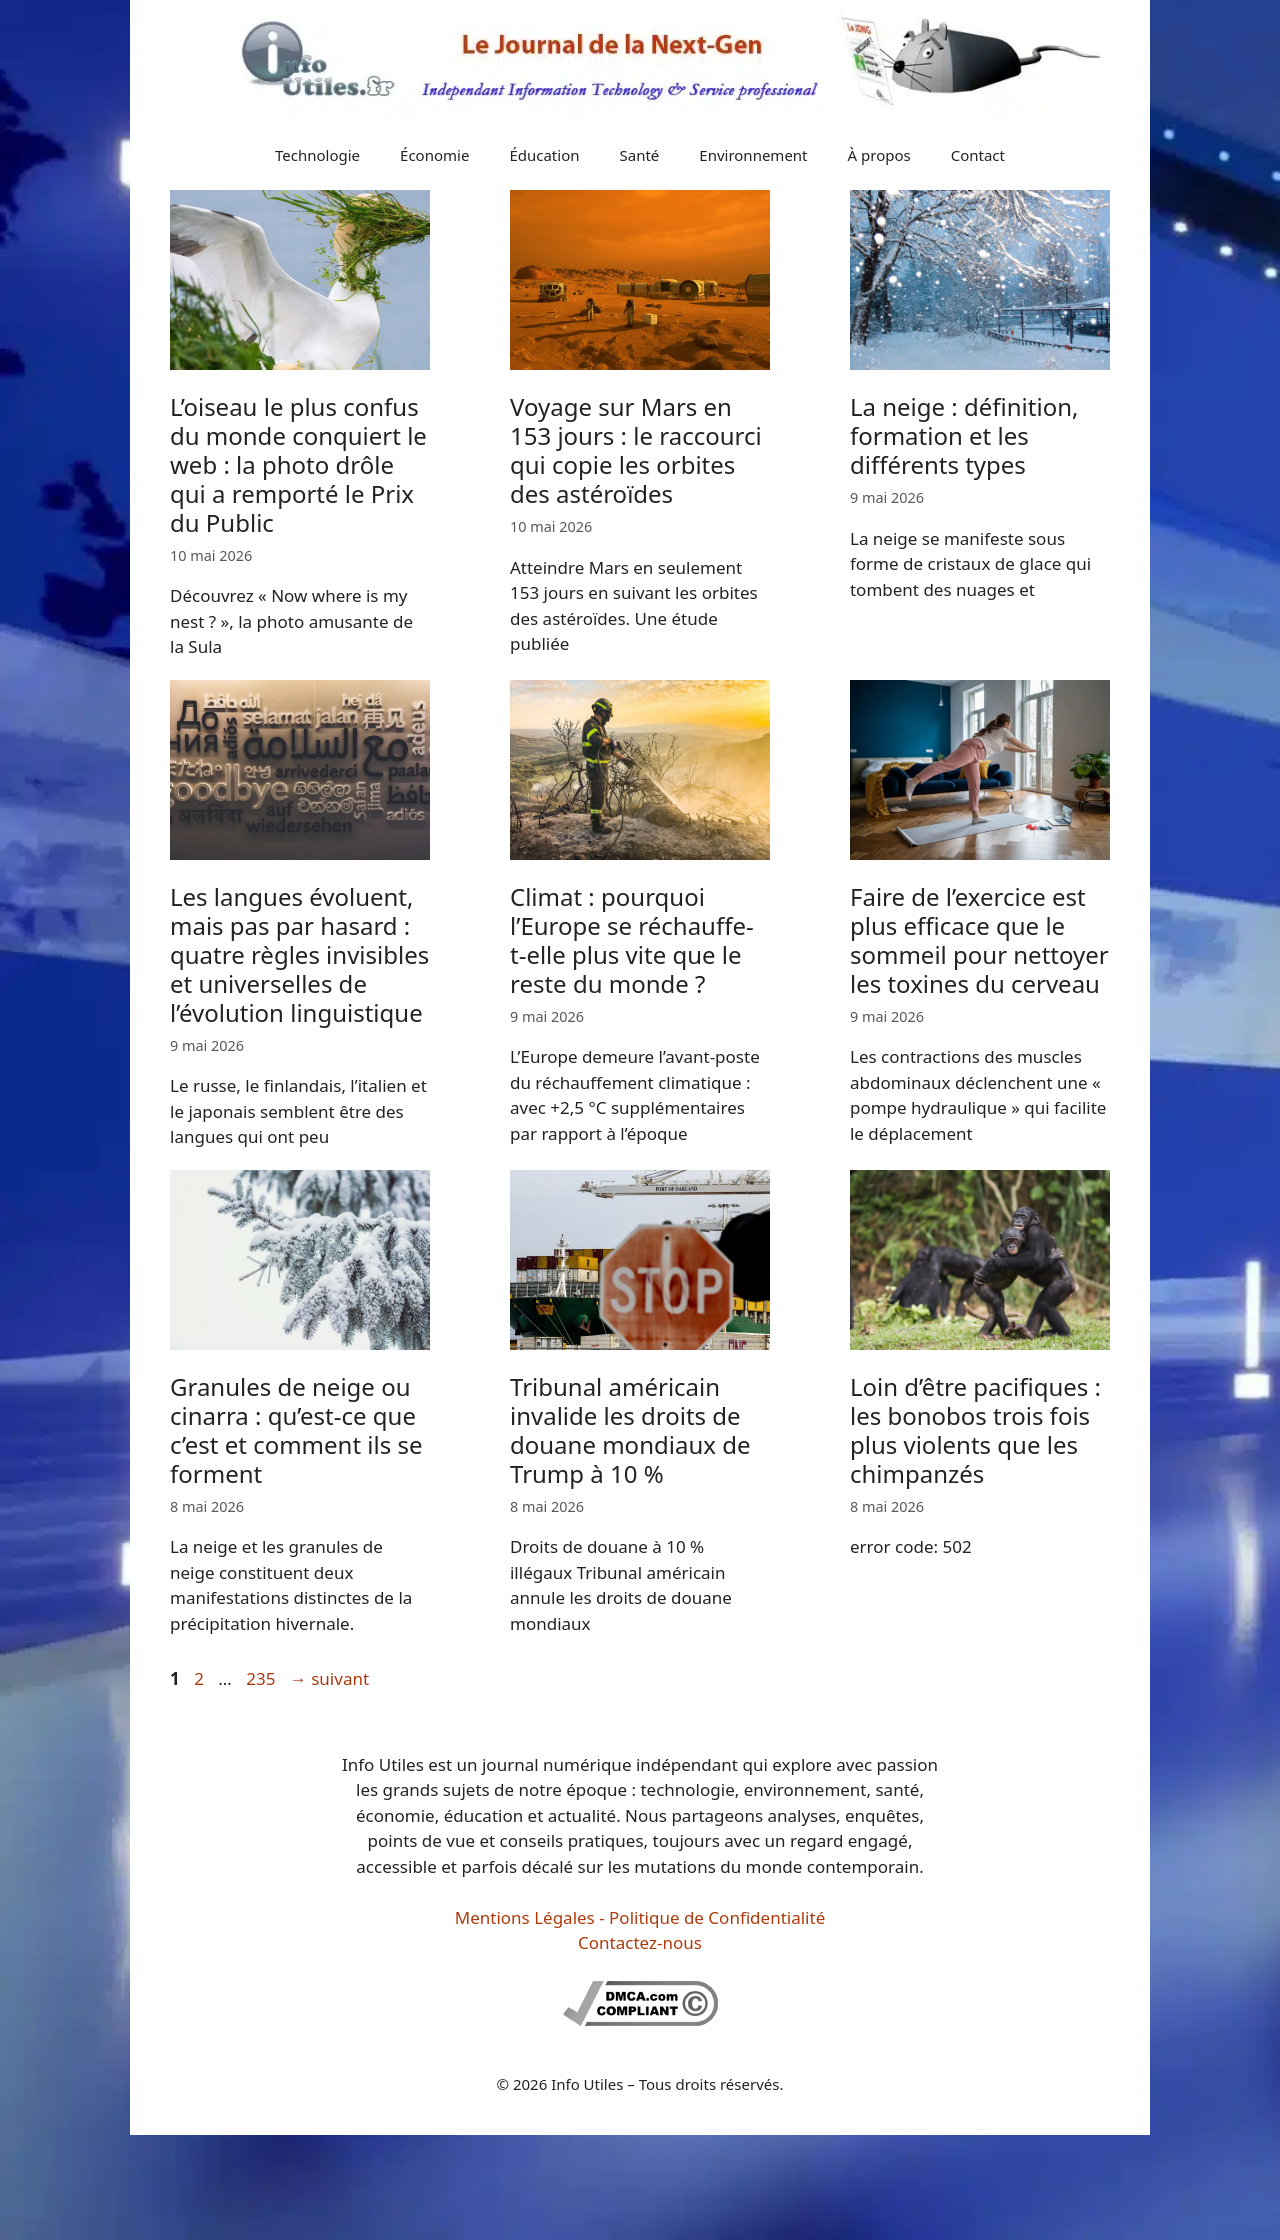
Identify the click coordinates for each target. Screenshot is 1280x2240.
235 (262, 1678)
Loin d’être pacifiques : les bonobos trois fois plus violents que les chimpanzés (975, 1429)
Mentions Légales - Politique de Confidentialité (640, 1917)
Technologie (317, 155)
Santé (640, 155)
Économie (434, 155)
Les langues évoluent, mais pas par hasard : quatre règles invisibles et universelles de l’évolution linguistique (299, 954)
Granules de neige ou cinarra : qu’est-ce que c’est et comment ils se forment (296, 1429)
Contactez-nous (640, 1942)
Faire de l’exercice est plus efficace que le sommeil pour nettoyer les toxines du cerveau (979, 939)
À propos (879, 155)
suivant (329, 1678)
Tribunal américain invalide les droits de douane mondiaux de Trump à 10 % (630, 1429)
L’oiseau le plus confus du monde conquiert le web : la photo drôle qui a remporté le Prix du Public (298, 464)
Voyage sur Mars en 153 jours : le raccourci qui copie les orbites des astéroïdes (636, 449)
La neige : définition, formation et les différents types (964, 435)
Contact (978, 155)
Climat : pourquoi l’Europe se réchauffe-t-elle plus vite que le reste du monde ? (632, 939)
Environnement (753, 155)
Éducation (544, 155)
